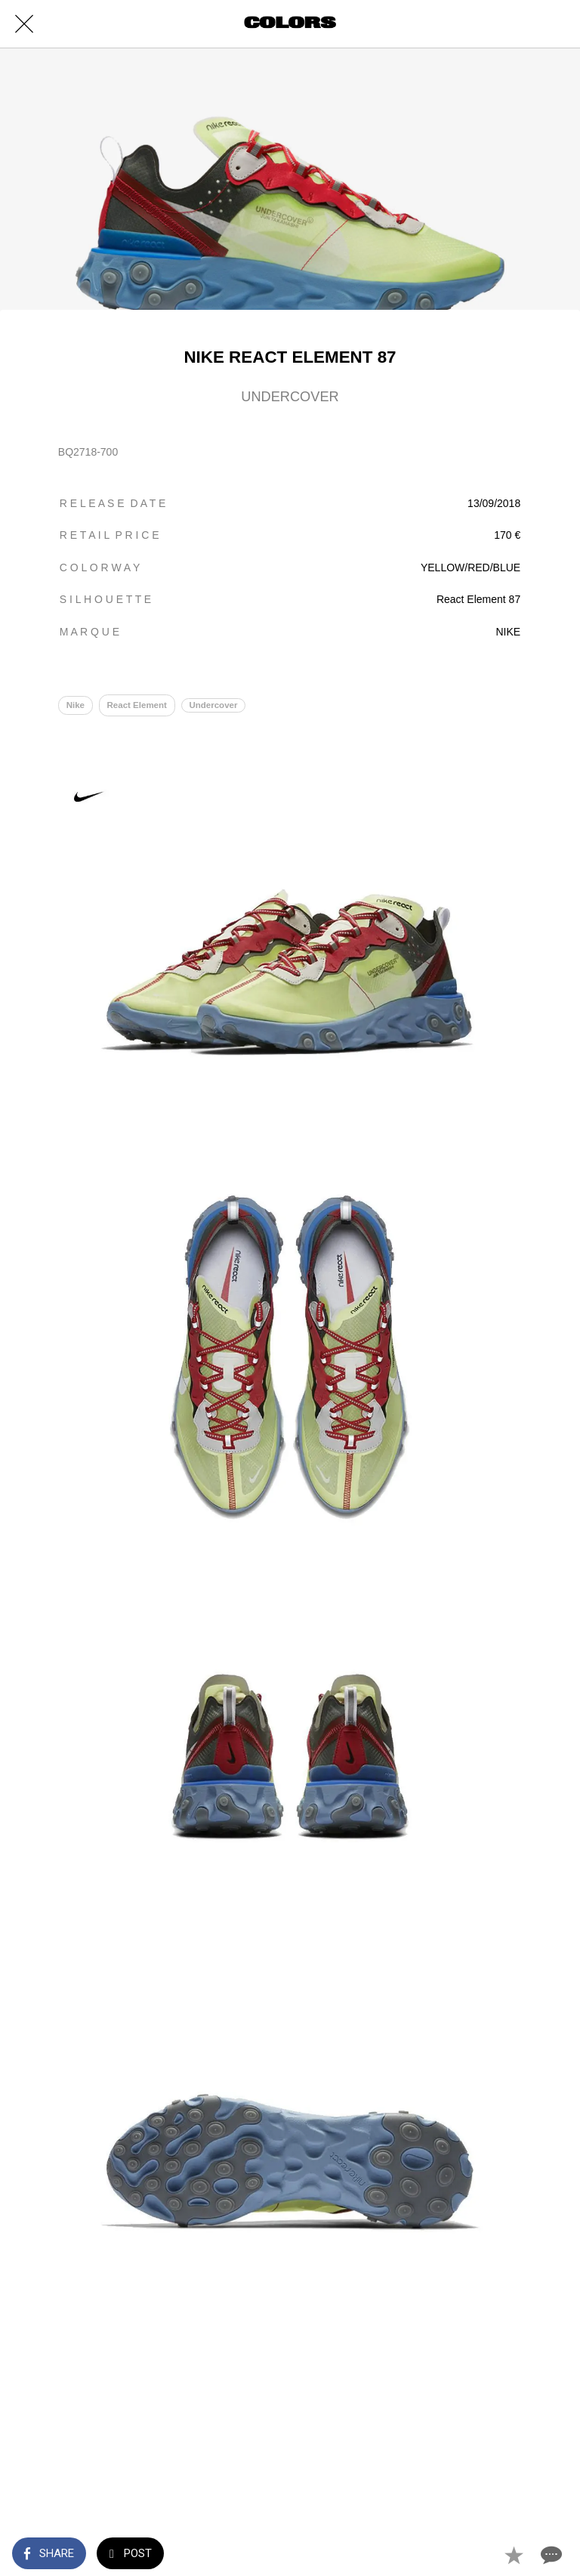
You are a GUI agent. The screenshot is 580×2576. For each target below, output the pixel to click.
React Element (137, 705)
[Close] (24, 24)
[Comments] (550, 2555)
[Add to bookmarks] (513, 2555)
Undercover (213, 705)
